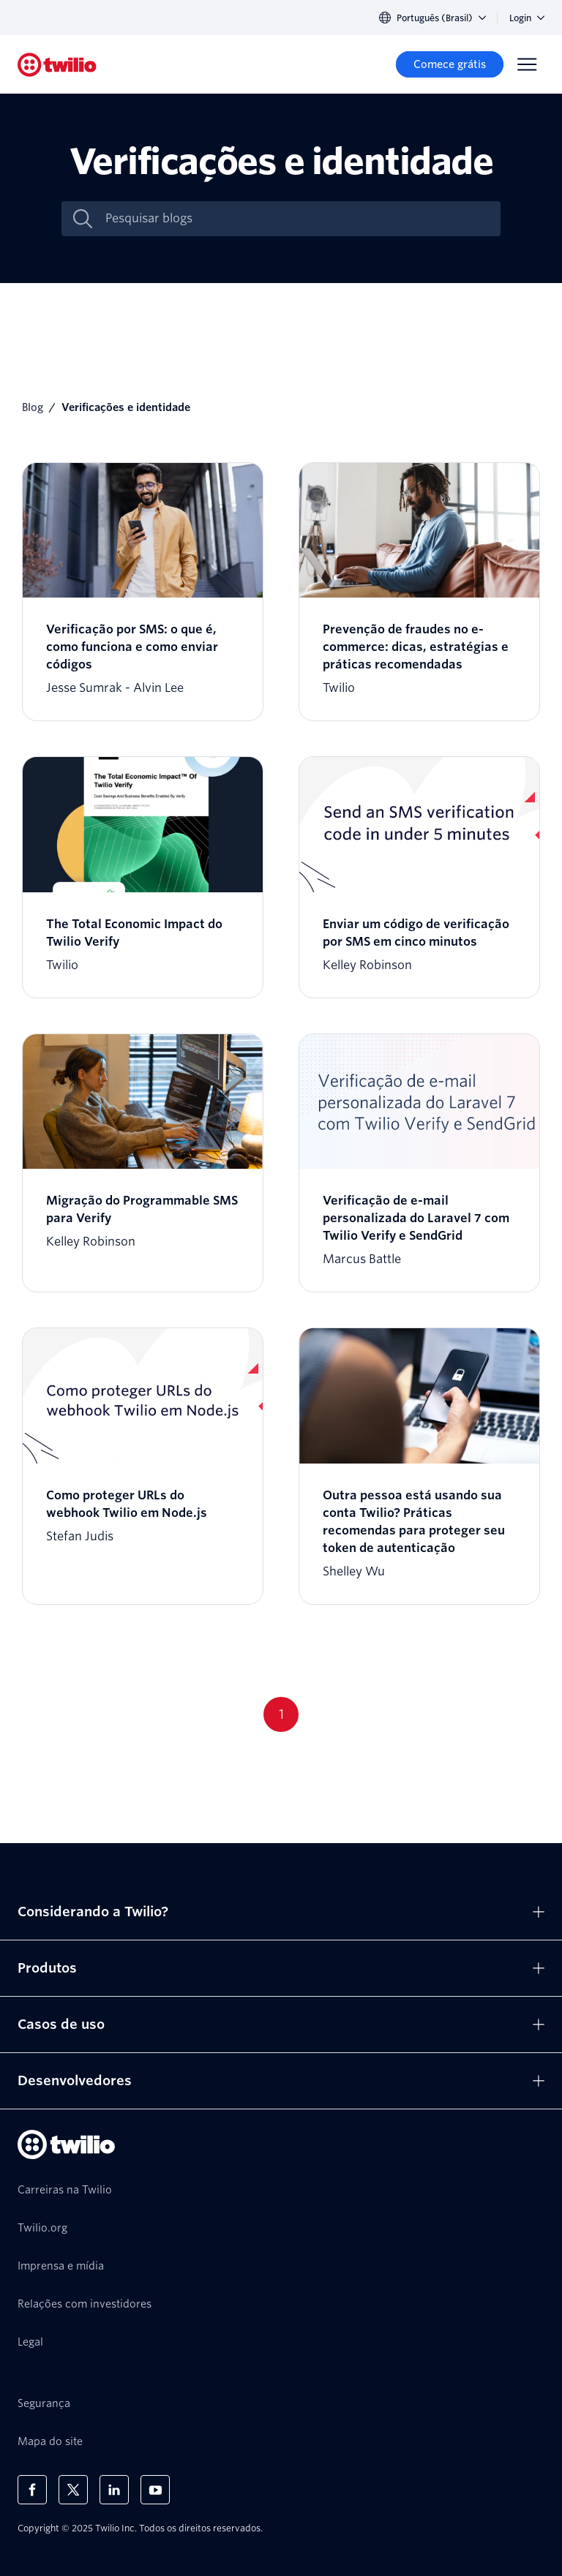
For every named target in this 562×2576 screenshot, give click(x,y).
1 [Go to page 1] (281, 1714)
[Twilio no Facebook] (32, 2489)
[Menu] (526, 64)
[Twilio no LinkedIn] (114, 2489)
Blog (32, 407)
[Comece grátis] (449, 64)
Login (526, 17)
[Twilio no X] (73, 2489)
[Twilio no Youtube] (155, 2489)
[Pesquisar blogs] (296, 218)
